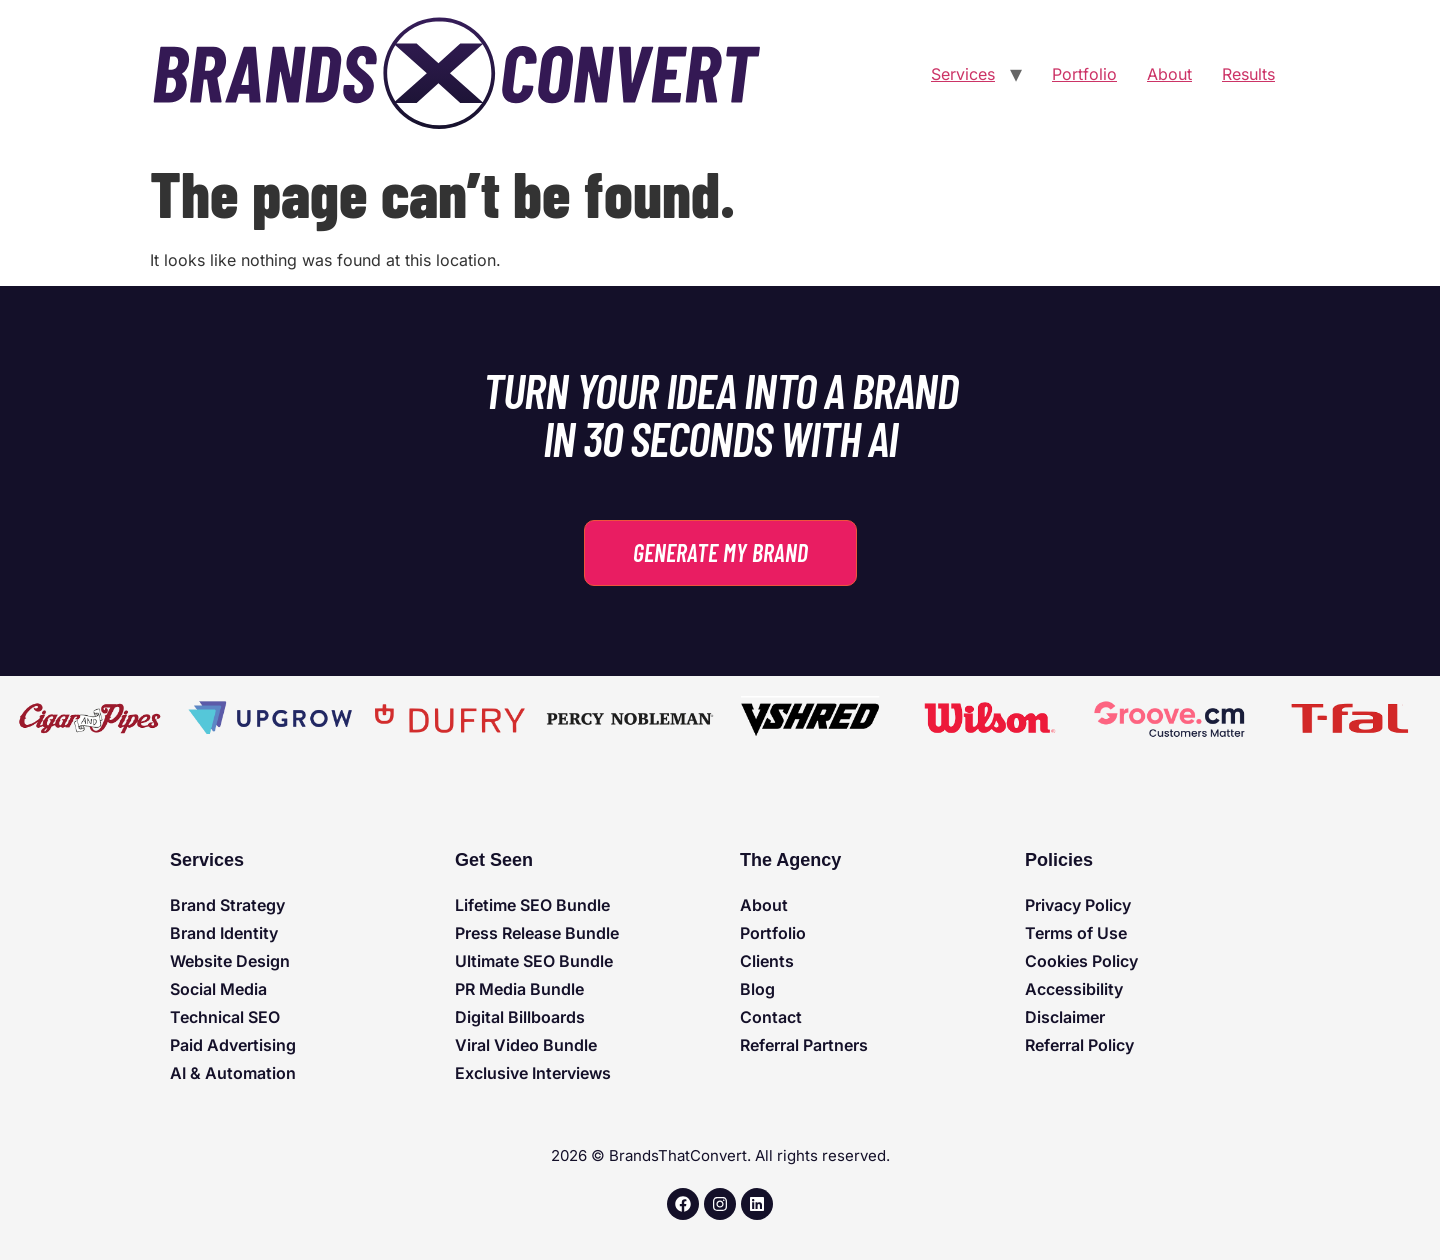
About (1169, 74)
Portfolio (1084, 74)
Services (963, 74)
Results (1248, 74)
